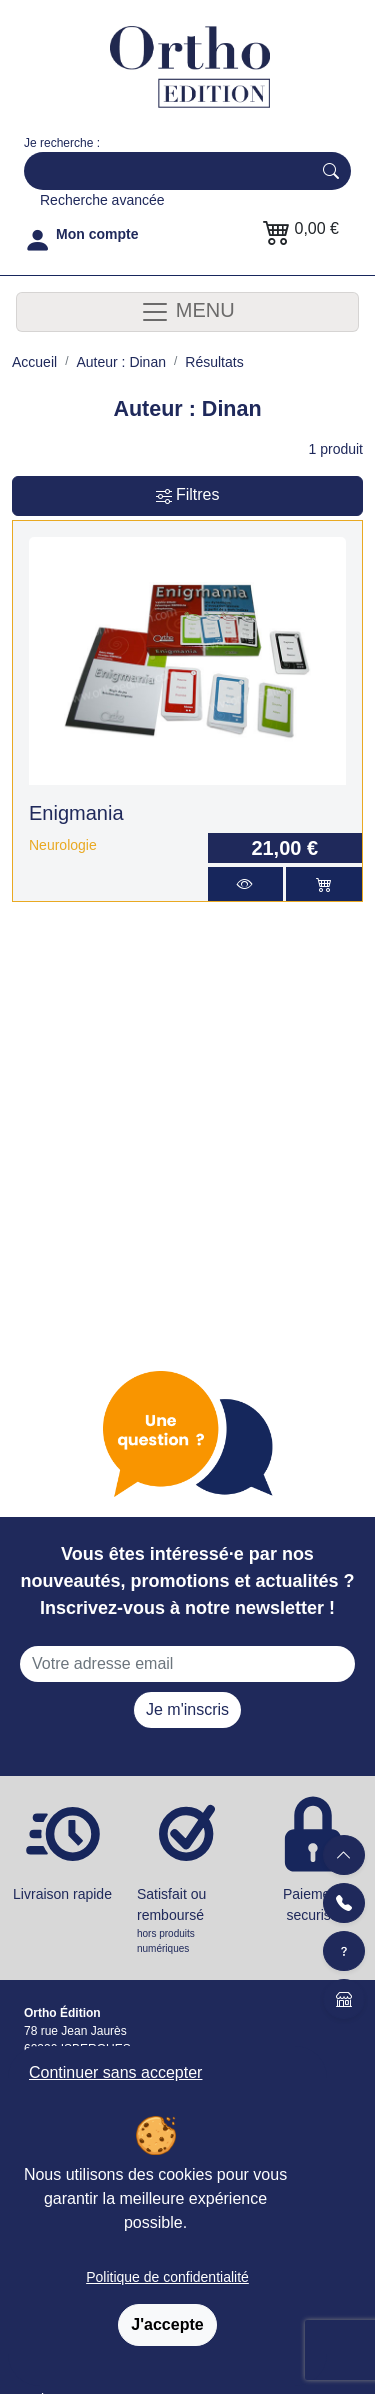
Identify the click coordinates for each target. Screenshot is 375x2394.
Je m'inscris (187, 1709)
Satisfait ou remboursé (187, 1921)
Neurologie (63, 845)
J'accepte (167, 2324)
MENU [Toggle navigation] (187, 312)
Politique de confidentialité (167, 2277)
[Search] (163, 171)
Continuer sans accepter (115, 2072)
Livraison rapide (62, 1894)
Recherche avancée (102, 200)
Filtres (188, 495)
